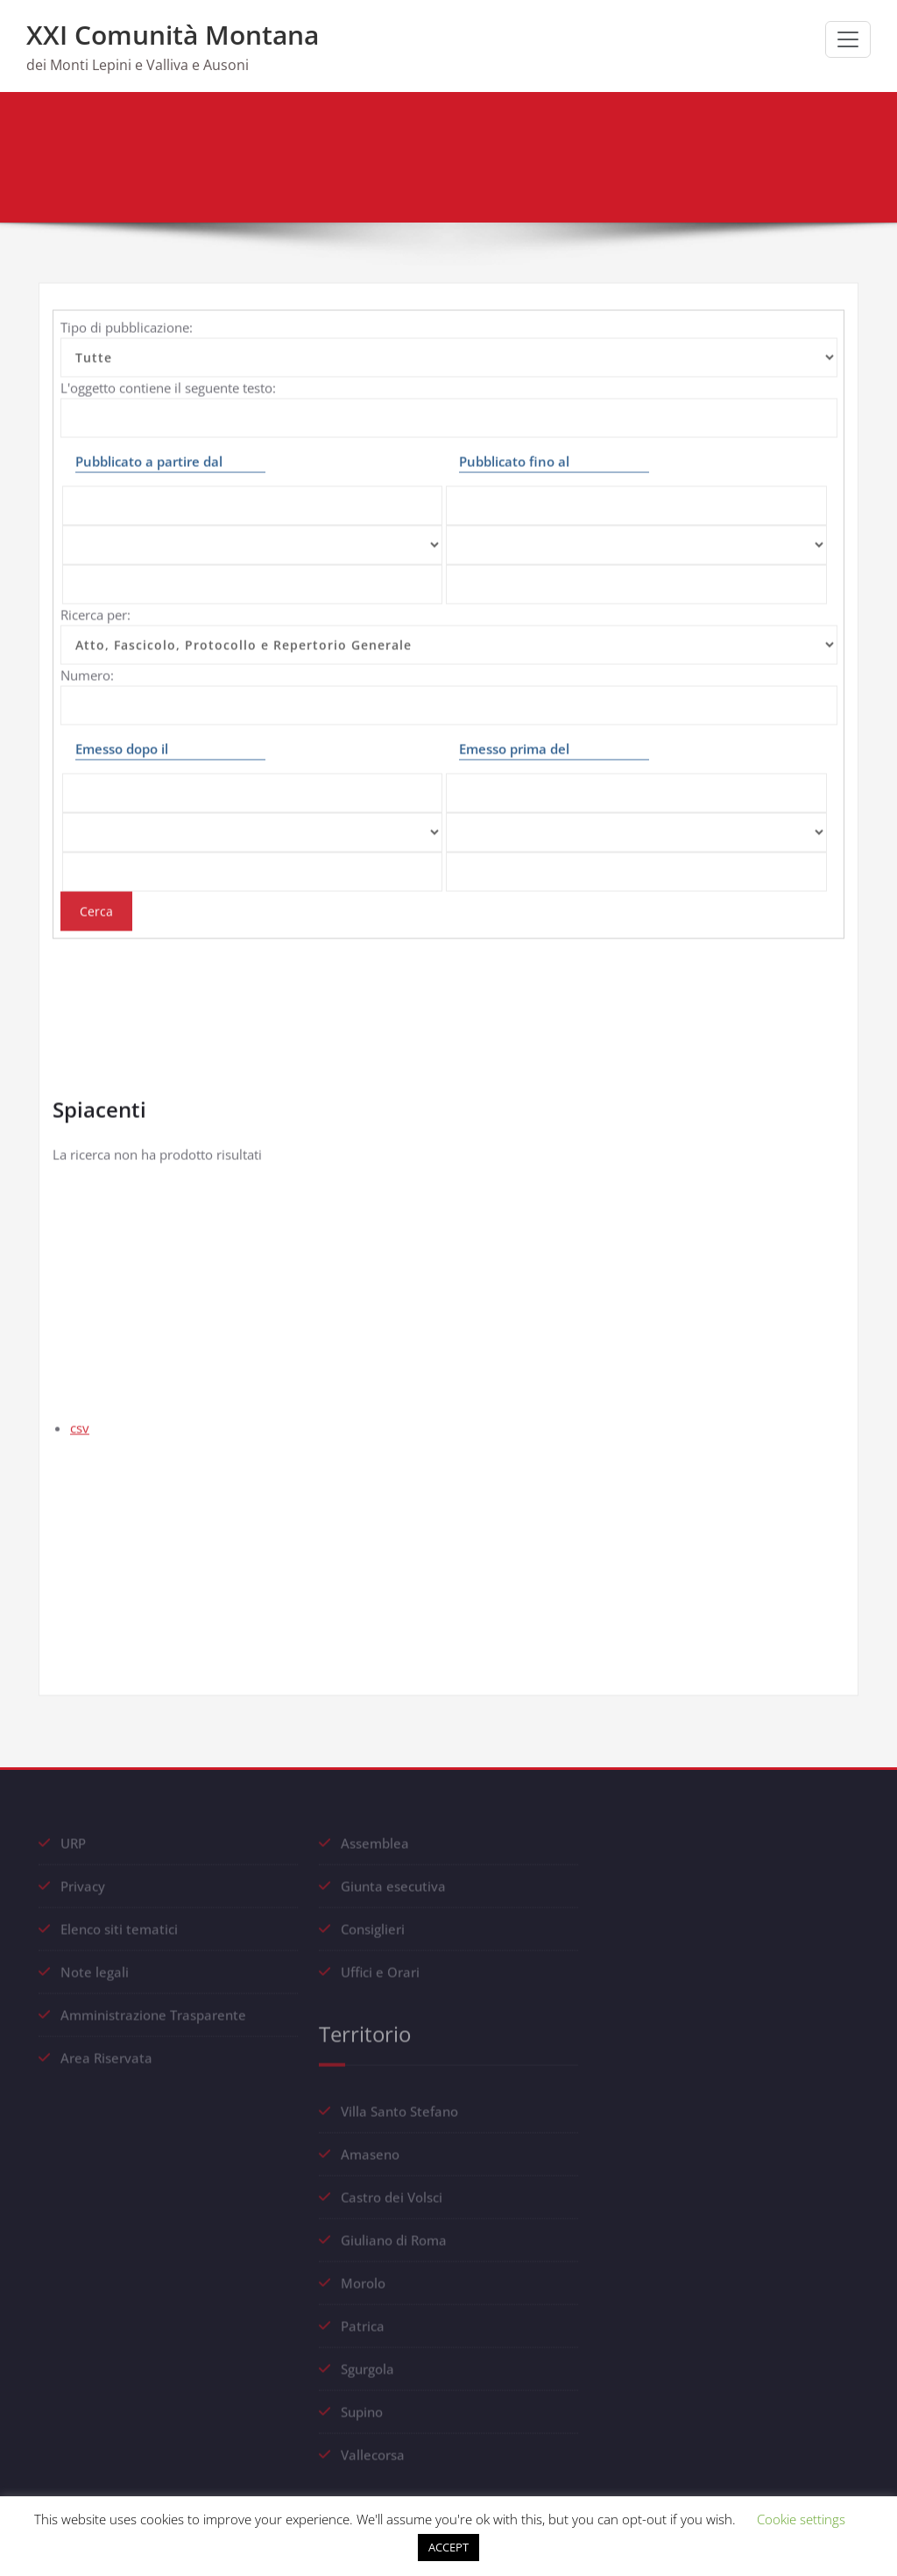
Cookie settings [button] (801, 2519)
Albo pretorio (793, 159)
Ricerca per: (95, 603)
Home (716, 159)
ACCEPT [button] (448, 2547)
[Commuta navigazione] (848, 39)
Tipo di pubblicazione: (126, 315)
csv (79, 1416)
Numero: (87, 663)
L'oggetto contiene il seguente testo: (168, 376)
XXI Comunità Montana (172, 35)
